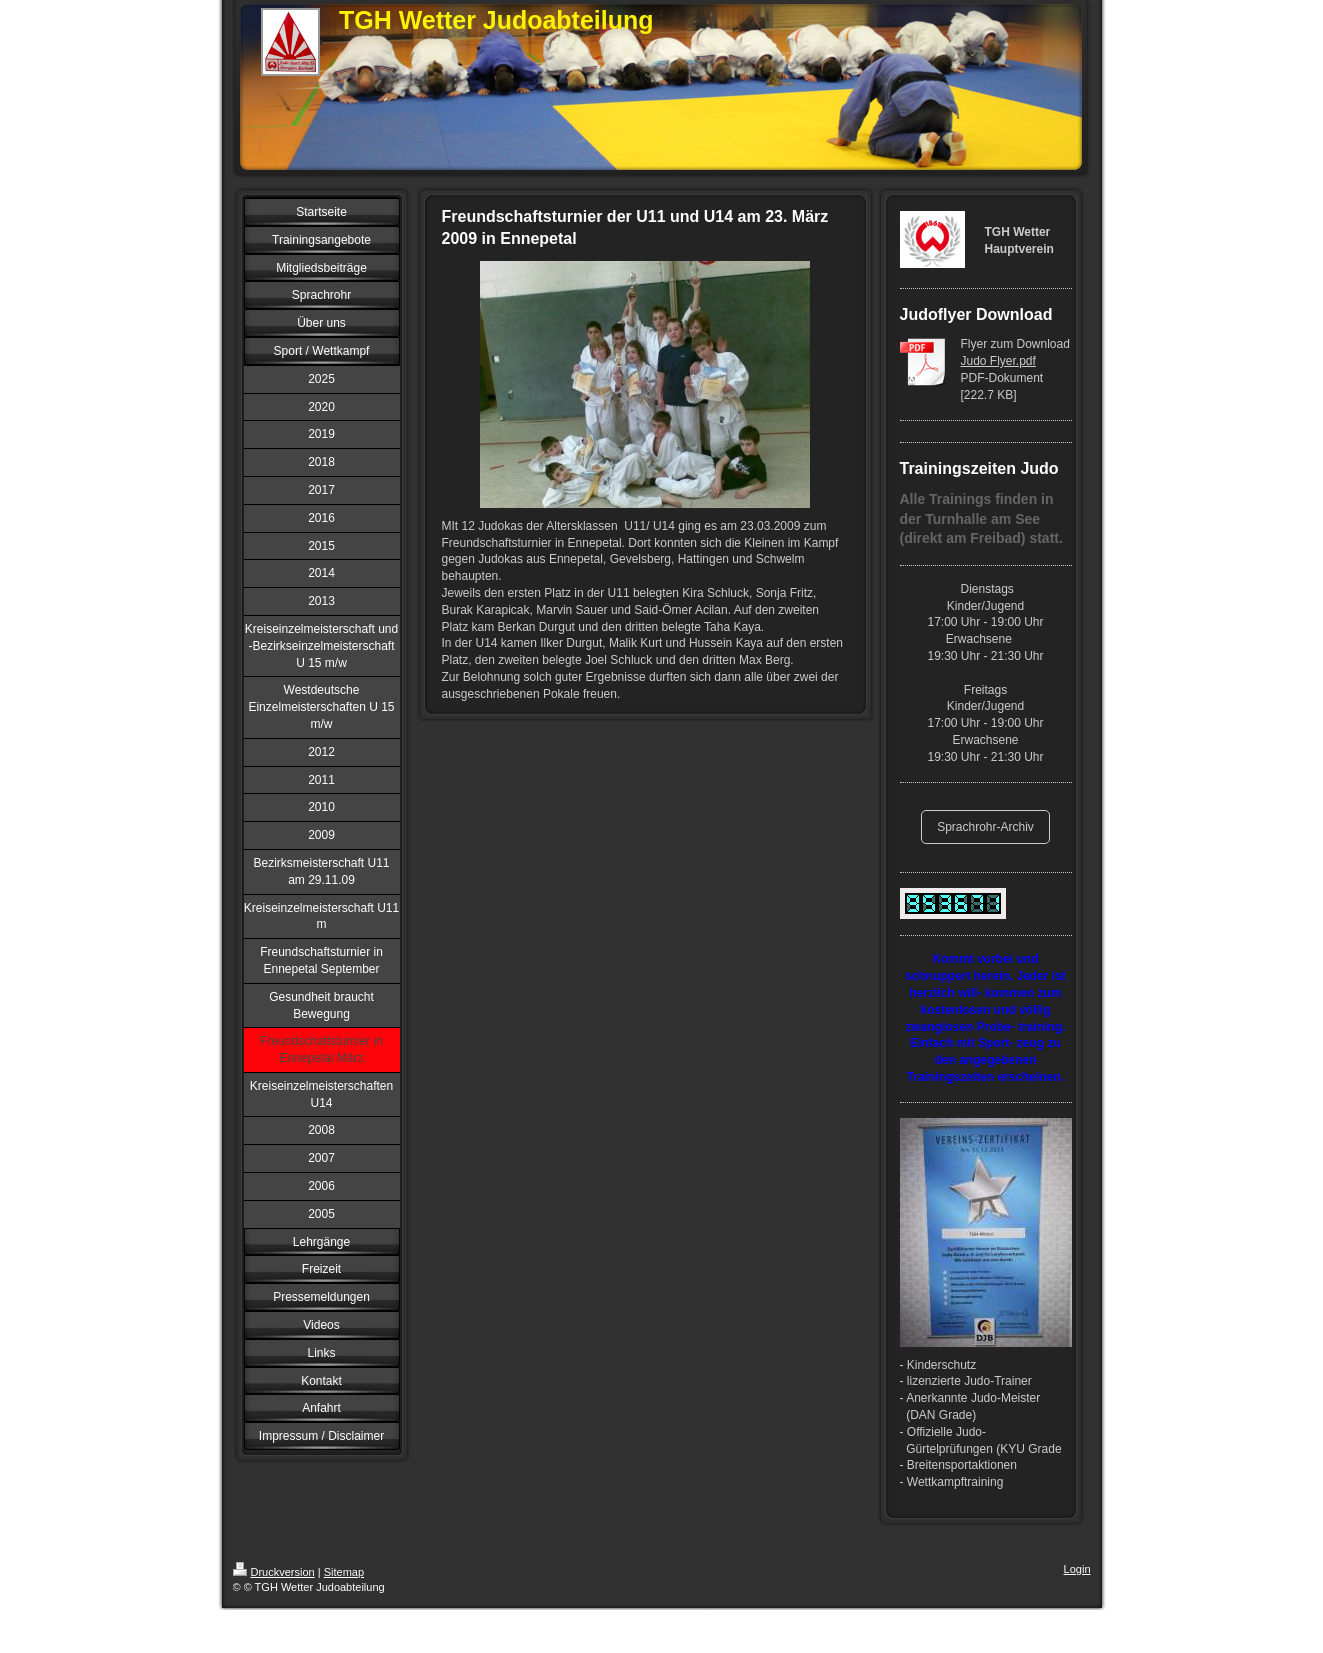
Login (1077, 1569)
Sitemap (344, 1572)
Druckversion (274, 1572)
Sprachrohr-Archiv (985, 827)
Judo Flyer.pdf (998, 361)
